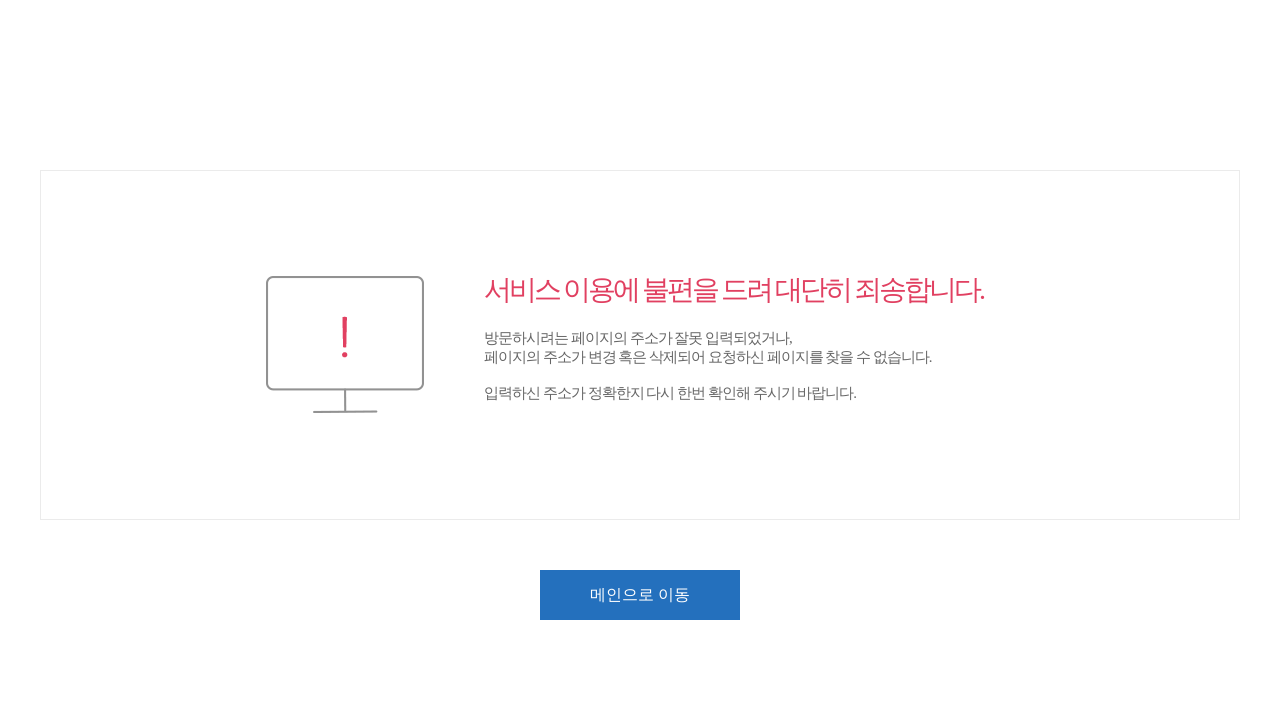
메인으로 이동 (640, 594)
